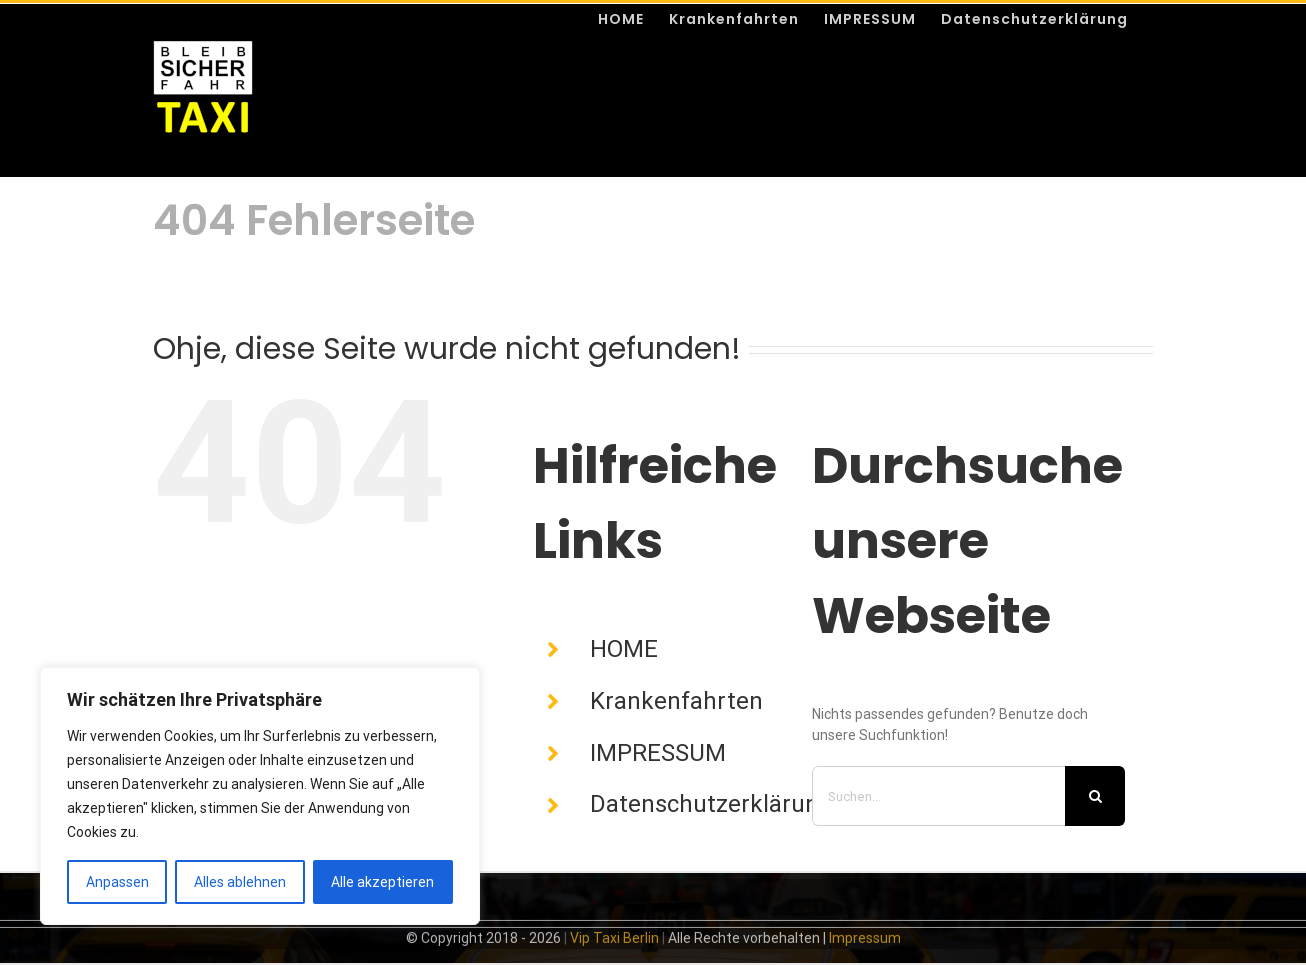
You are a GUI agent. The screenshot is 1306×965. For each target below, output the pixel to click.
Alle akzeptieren (382, 882)
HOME (624, 649)
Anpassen (117, 882)
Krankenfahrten (676, 701)
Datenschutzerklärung (711, 804)
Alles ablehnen (240, 882)
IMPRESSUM (658, 753)
